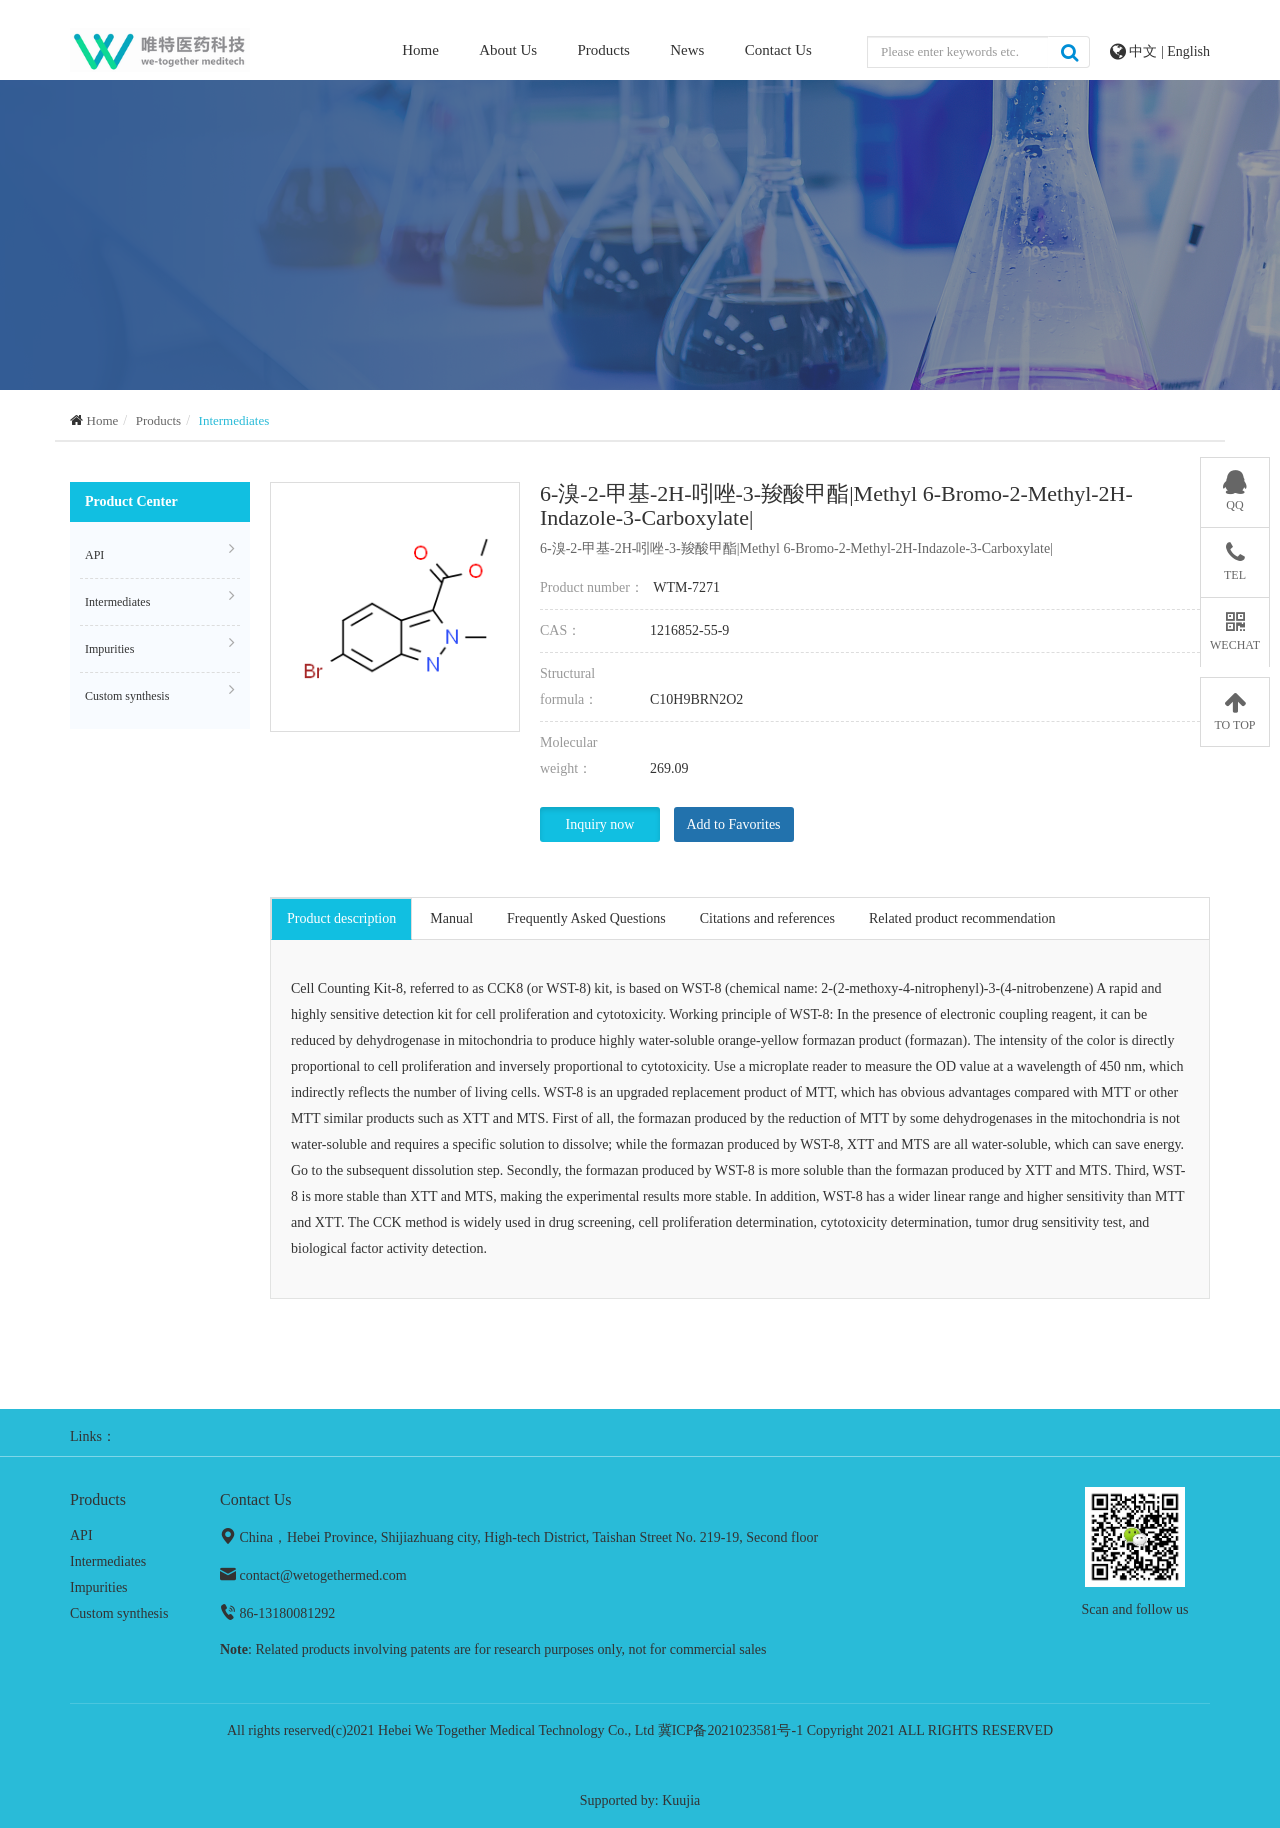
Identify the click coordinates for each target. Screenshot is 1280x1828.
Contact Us (778, 50)
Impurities (160, 646)
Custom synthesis (160, 693)
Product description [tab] (341, 918)
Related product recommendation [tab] (962, 918)
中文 (1145, 51)
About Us (508, 50)
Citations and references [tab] (767, 918)
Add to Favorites (733, 824)
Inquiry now (600, 824)
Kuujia (681, 1800)
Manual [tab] (451, 918)
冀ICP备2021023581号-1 (730, 1730)
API (160, 552)
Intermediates (234, 420)
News (687, 50)
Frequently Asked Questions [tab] (586, 918)
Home (420, 48)
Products (603, 50)
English (1188, 51)
